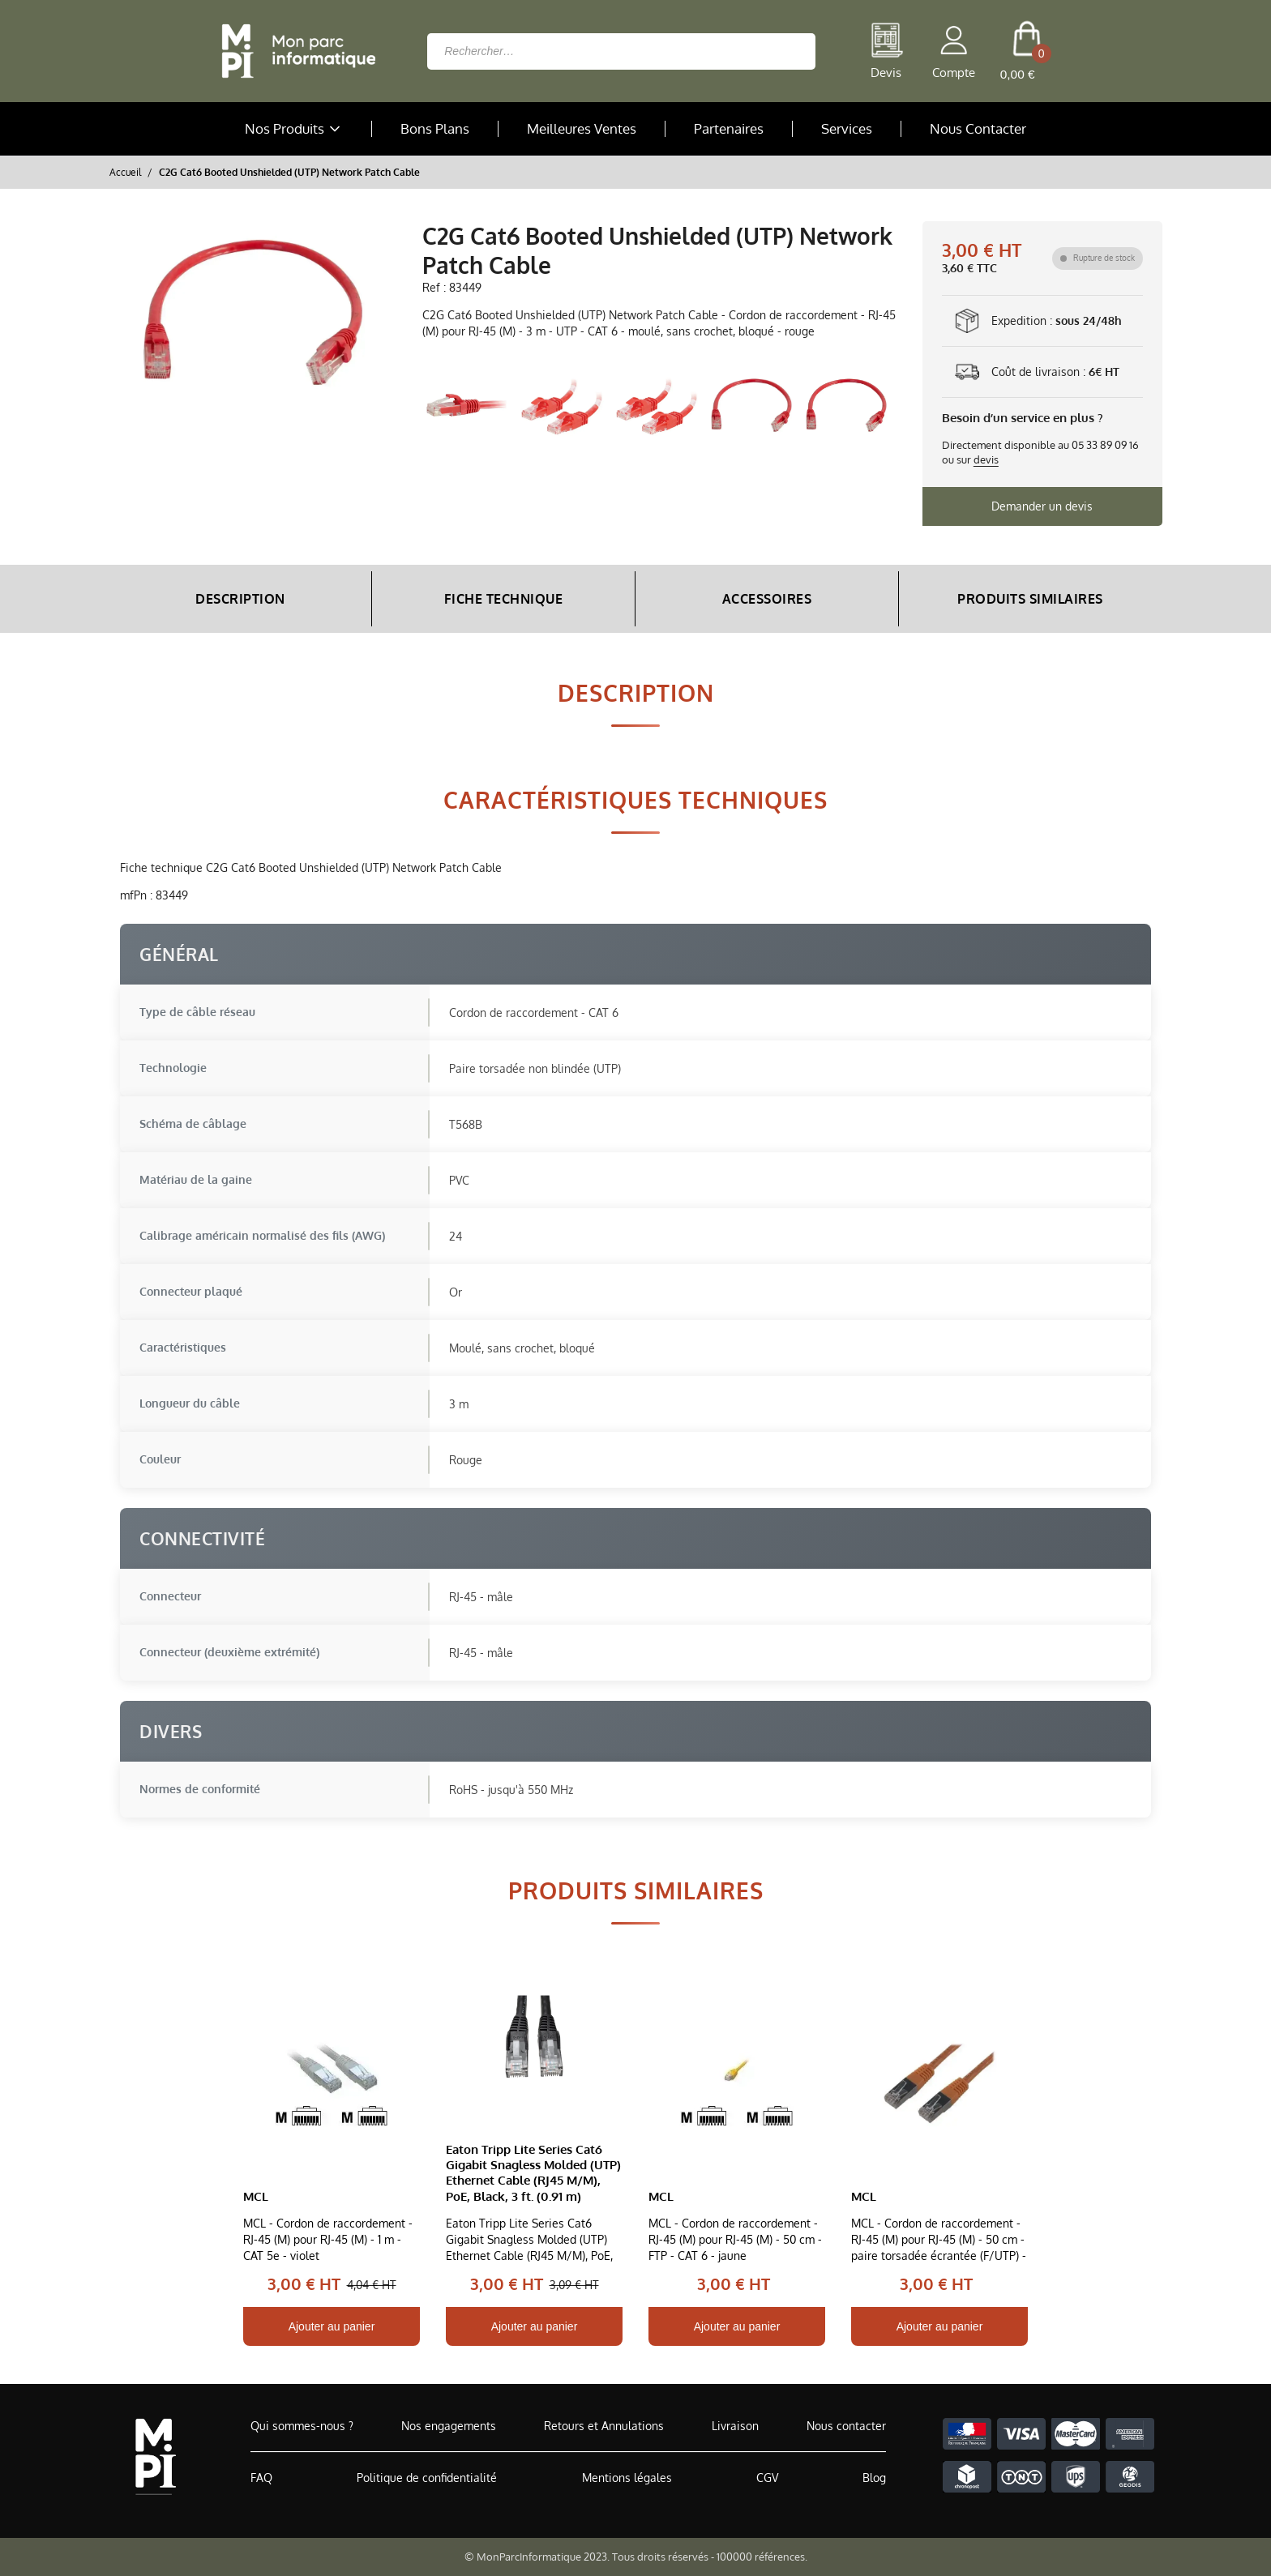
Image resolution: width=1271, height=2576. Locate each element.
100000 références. (762, 2556)
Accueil (125, 171)
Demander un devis (1042, 506)
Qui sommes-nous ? (301, 2426)
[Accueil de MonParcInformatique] (155, 2456)
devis (986, 459)
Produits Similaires (1030, 599)
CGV (767, 2477)
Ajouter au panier (332, 2325)
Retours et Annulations (604, 2426)
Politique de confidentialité (427, 2477)
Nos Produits (294, 129)
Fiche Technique (503, 599)
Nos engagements (448, 2426)
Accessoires (767, 599)
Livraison (735, 2426)
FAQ (261, 2477)
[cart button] (1026, 51)
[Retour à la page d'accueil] (294, 51)
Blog (874, 2477)
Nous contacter (846, 2426)
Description (240, 599)
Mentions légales (627, 2477)
